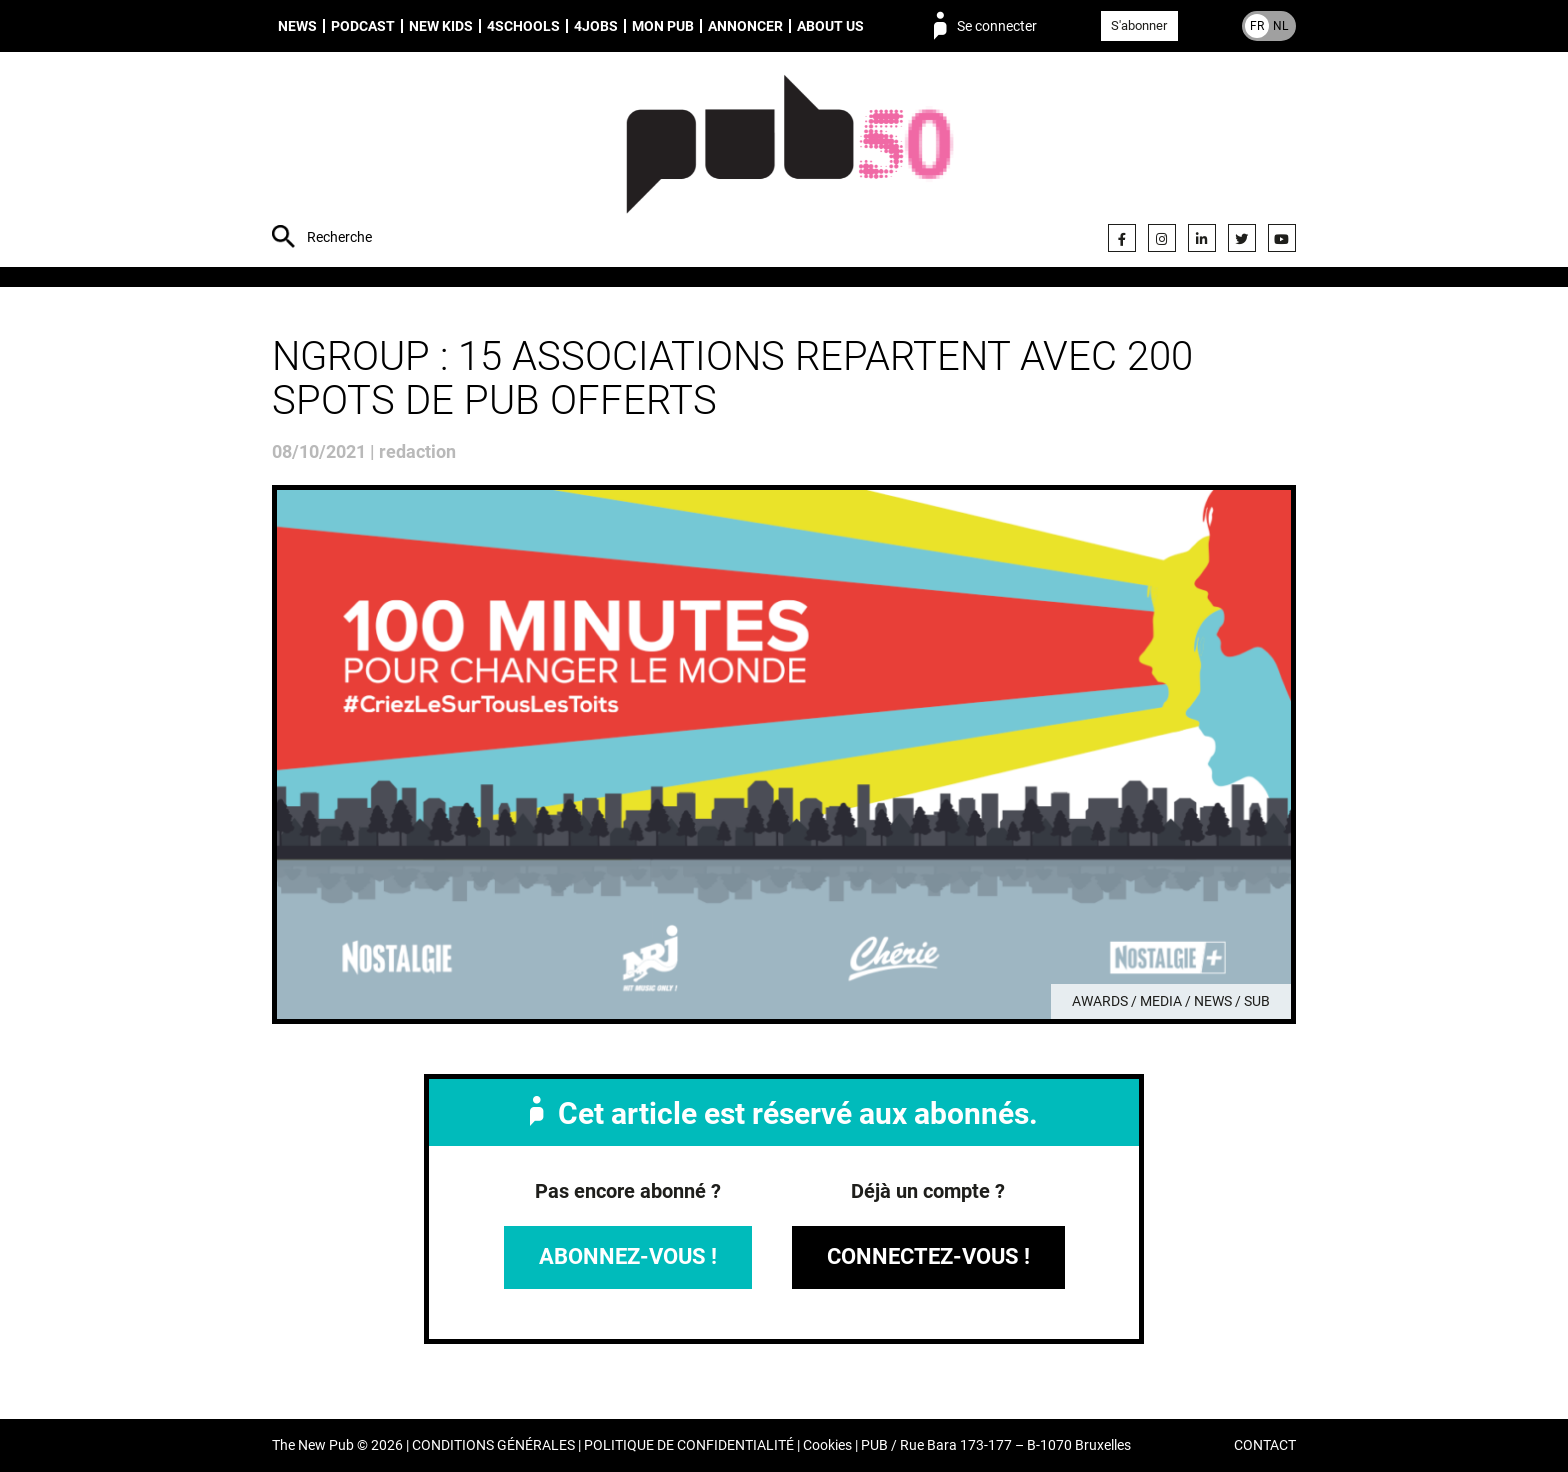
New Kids (441, 26)
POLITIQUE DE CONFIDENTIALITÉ (689, 1445)
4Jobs (596, 26)
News (297, 26)
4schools (523, 26)
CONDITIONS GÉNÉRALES (493, 1445)
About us (830, 26)
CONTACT (1265, 1445)
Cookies (827, 1445)
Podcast (363, 26)
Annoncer (745, 26)
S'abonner (1139, 25)
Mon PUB (663, 26)
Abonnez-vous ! (628, 1256)
